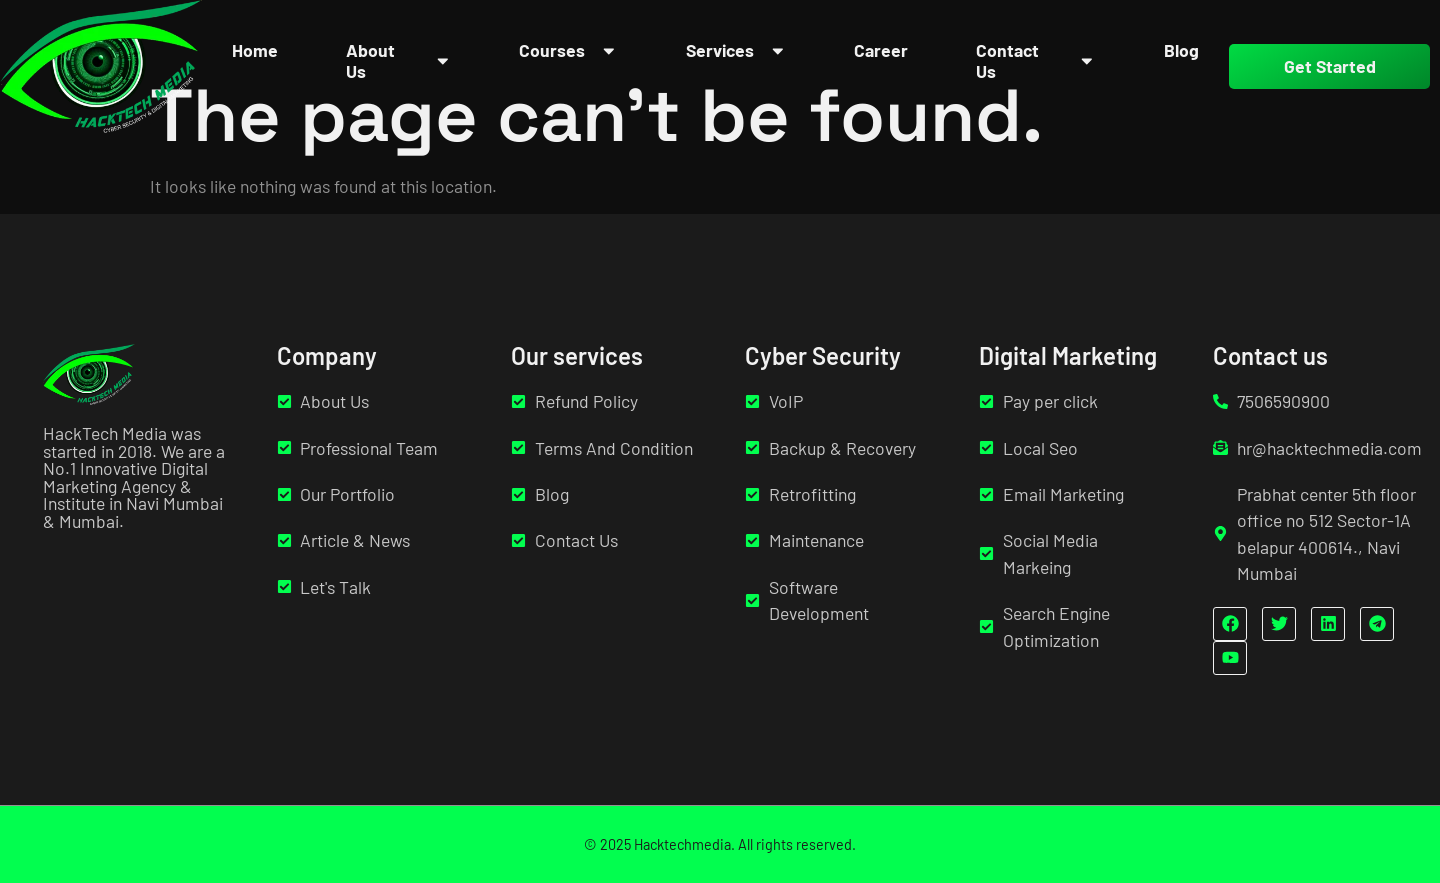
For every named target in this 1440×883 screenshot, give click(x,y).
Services (736, 50)
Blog (1181, 50)
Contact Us (1035, 60)
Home (255, 50)
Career (881, 50)
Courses (568, 50)
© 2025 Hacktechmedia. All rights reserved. (720, 844)
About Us (399, 60)
